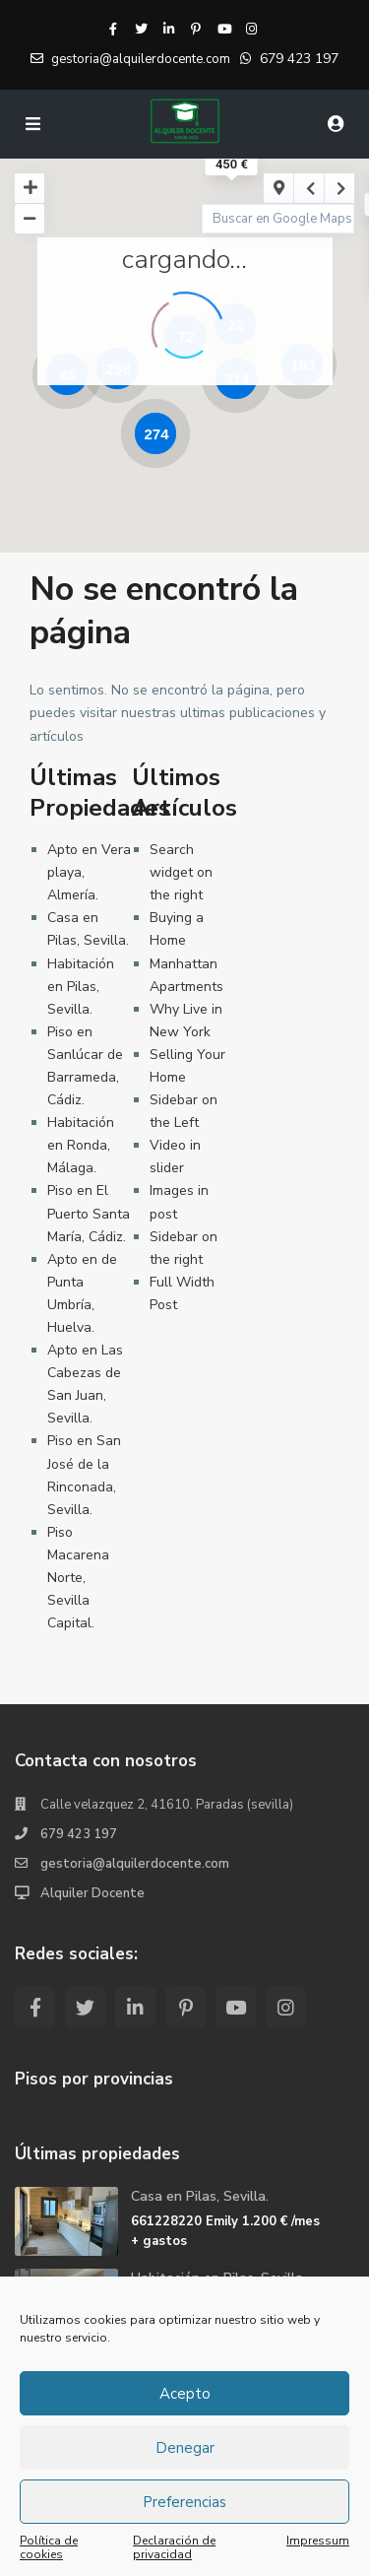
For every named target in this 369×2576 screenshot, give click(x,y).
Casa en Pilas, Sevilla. (200, 2196)
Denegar (185, 2448)
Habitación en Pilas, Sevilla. (80, 987)
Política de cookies (49, 2547)
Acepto (185, 2394)
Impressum (317, 2541)
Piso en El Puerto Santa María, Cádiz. (88, 1213)
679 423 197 (299, 58)
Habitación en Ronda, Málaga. (80, 1145)
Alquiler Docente (92, 1893)
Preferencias (184, 2502)
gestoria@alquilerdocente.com (134, 1864)
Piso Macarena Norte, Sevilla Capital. (78, 1577)
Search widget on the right (181, 872)
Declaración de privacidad (174, 2547)
